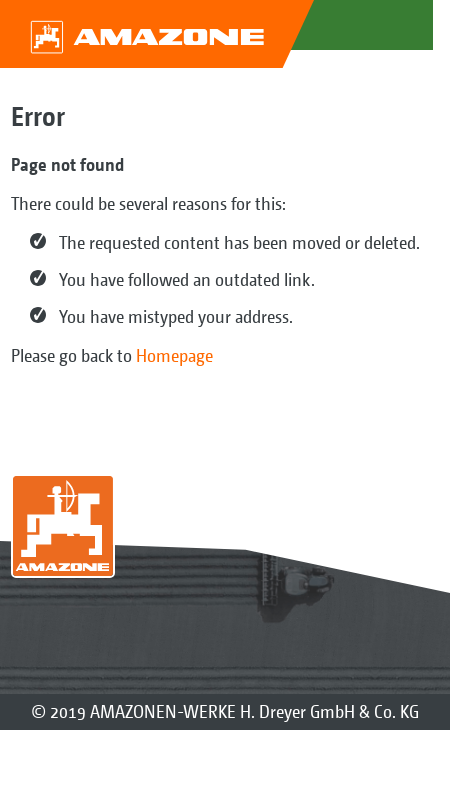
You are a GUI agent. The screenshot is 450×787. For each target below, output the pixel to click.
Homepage (174, 355)
